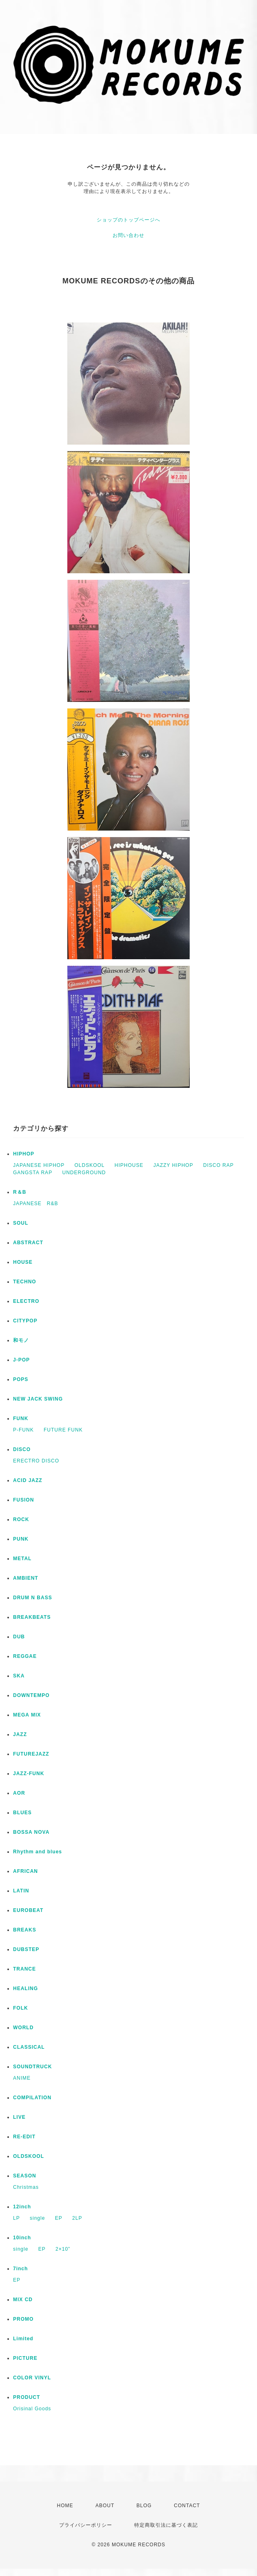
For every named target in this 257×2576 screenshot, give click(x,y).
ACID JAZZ (27, 1480)
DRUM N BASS (32, 1597)
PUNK (21, 1539)
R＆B (19, 1192)
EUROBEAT (28, 1910)
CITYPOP (25, 1321)
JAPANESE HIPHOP (38, 1165)
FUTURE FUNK (63, 1430)
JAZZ (20, 1734)
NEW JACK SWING (38, 1399)
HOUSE (23, 1262)
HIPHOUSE (129, 1165)
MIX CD (23, 2299)
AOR (19, 1793)
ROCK (21, 1519)
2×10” (62, 2249)
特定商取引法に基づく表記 (166, 2525)
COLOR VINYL (32, 2378)
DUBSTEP (26, 1949)
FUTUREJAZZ (31, 1754)
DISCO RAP (218, 1165)
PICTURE (25, 2358)
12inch (22, 2207)
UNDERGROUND (84, 1172)
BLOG (144, 2505)
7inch (20, 2268)
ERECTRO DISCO (36, 1461)
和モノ (21, 1340)
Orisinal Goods (32, 2409)
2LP (77, 2218)
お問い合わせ (128, 235)
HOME (65, 2505)
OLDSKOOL (89, 1165)
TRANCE (24, 1969)
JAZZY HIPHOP (173, 1165)
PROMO (23, 2319)
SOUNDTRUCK (32, 2067)
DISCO (22, 1449)
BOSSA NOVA (31, 1832)
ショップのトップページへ (128, 220)
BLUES (22, 1812)
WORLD (23, 2027)
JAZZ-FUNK (28, 1773)
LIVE (19, 2117)
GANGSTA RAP (32, 1172)
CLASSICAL (29, 2047)
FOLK (20, 2008)
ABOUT (104, 2505)
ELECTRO (26, 1301)
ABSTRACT (28, 1242)
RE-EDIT (24, 2137)
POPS (20, 1379)
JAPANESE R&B (35, 1203)
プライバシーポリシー (85, 2525)
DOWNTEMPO (31, 1695)
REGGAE (25, 1656)
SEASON (24, 2176)
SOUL (20, 1223)
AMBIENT (25, 1578)
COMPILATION (32, 2097)
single (37, 2218)
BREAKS (24, 1930)
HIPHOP (23, 1154)
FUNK (20, 1418)
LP (16, 2218)
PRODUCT (26, 2397)
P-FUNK (23, 1430)
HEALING (25, 1988)
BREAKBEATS (32, 1617)
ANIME (22, 2078)
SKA (18, 1676)
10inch (22, 2238)
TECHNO (24, 1282)
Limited (23, 2338)
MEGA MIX (27, 1715)
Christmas (26, 2187)
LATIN (21, 1891)
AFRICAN (25, 1871)
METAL (22, 1558)
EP (58, 2218)
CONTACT (187, 2505)
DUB (19, 1637)
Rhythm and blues (37, 1852)
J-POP (21, 1360)
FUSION (23, 1500)
